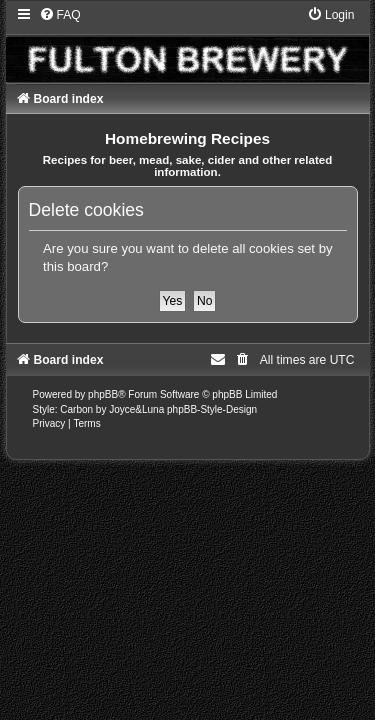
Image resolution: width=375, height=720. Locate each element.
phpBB (103, 394)
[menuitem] (60, 15)
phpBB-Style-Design (212, 409)
